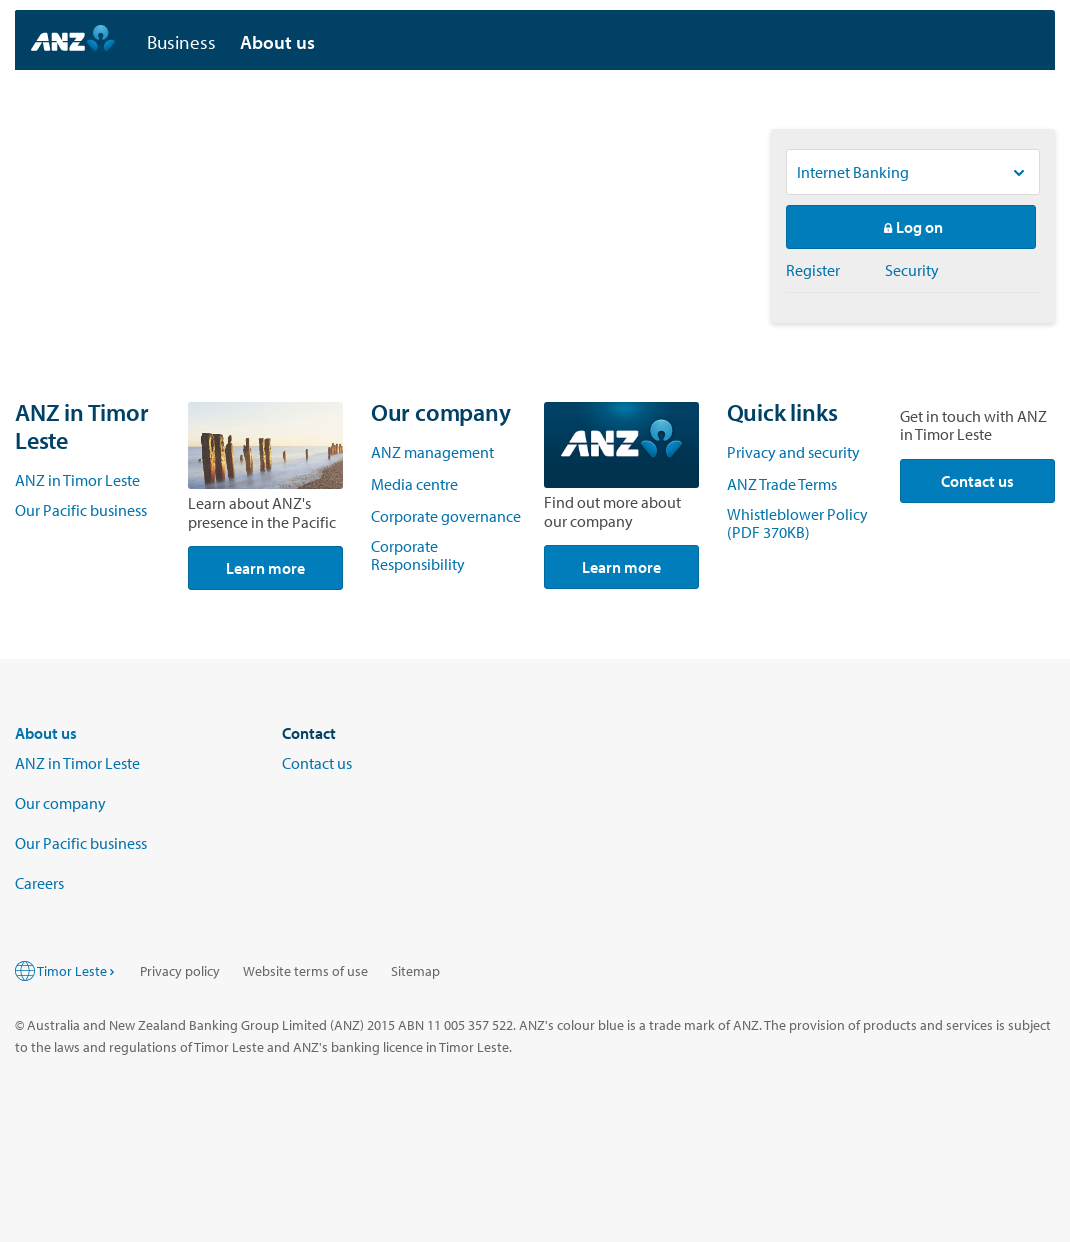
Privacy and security (793, 452)
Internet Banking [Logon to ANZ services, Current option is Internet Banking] (853, 172)
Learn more (265, 568)
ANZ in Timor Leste (77, 480)
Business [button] (181, 42)
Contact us (977, 481)
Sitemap (415, 971)
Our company (60, 803)
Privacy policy (180, 971)
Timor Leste (77, 971)
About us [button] (277, 42)
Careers (39, 883)
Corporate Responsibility (418, 555)
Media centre (414, 484)
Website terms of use (305, 971)
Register (813, 270)
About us (46, 733)
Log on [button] (911, 227)
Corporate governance (446, 516)
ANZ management (432, 452)
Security (912, 270)
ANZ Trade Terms (783, 484)
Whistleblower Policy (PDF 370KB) (797, 523)
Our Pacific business (81, 510)
